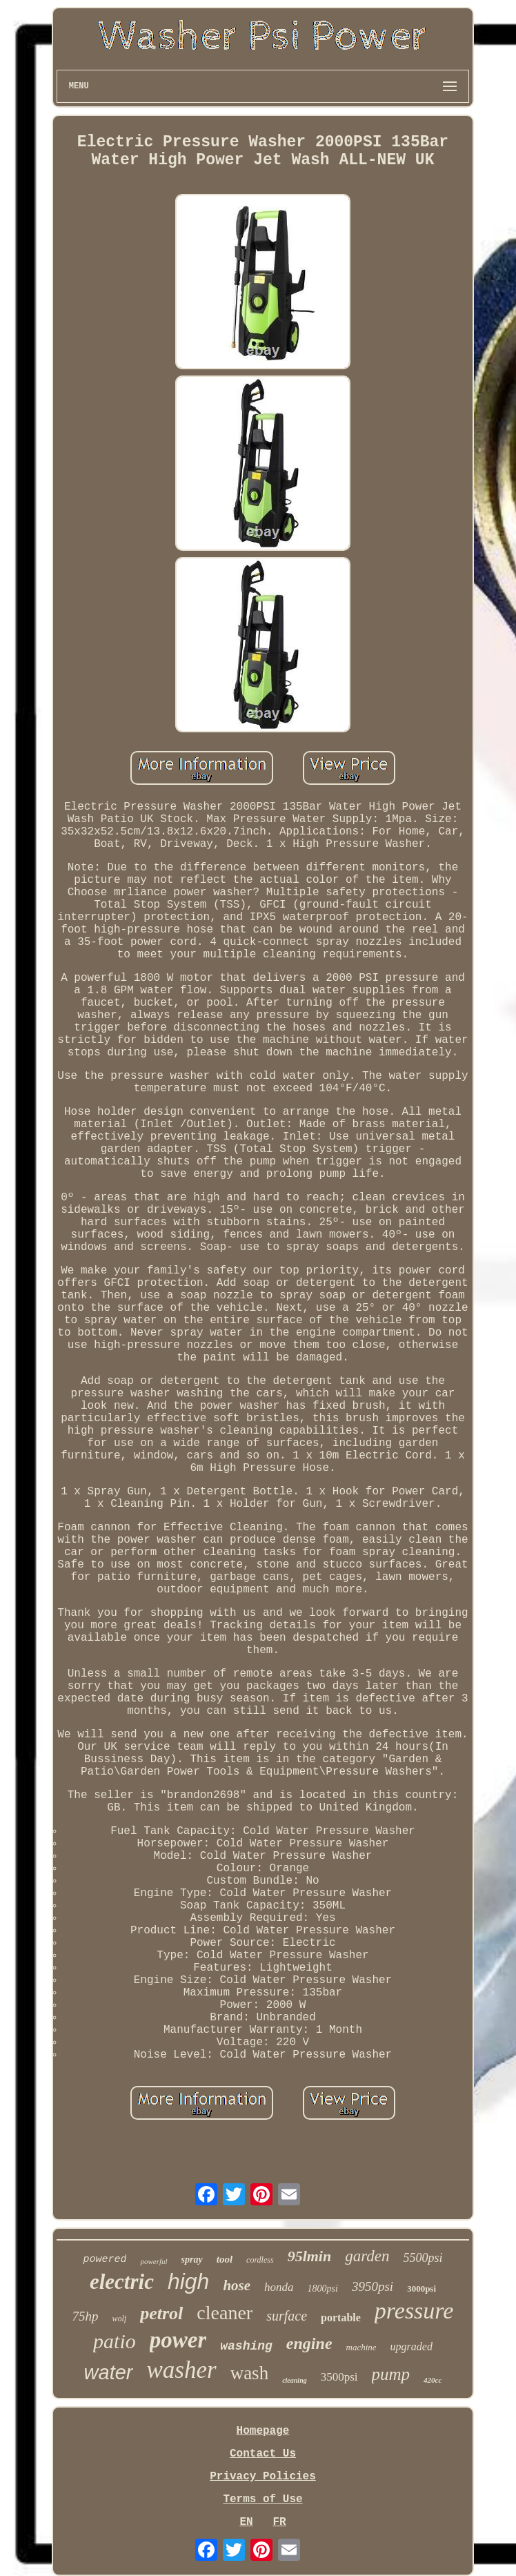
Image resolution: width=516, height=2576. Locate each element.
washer (182, 2370)
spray (192, 2259)
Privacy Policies (263, 2476)
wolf (119, 2318)
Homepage (263, 2431)
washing (246, 2346)
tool (224, 2259)
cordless (260, 2260)
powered (104, 2259)
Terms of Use (262, 2499)
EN (245, 2522)
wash (249, 2373)
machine (361, 2347)
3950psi (372, 2286)
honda (279, 2287)
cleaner (224, 2312)
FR (279, 2522)
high (189, 2281)
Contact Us (263, 2454)
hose (236, 2285)
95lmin (310, 2256)
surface (286, 2315)
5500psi (423, 2258)
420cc (432, 2380)
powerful (153, 2261)
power (178, 2340)
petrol (161, 2313)
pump (391, 2374)
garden (367, 2256)
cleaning (294, 2380)
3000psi (421, 2288)
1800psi (323, 2288)
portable (341, 2317)
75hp (85, 2316)
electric (122, 2282)
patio (114, 2341)
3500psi (339, 2376)
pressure (414, 2310)
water (108, 2372)
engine (309, 2343)
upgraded (411, 2346)
